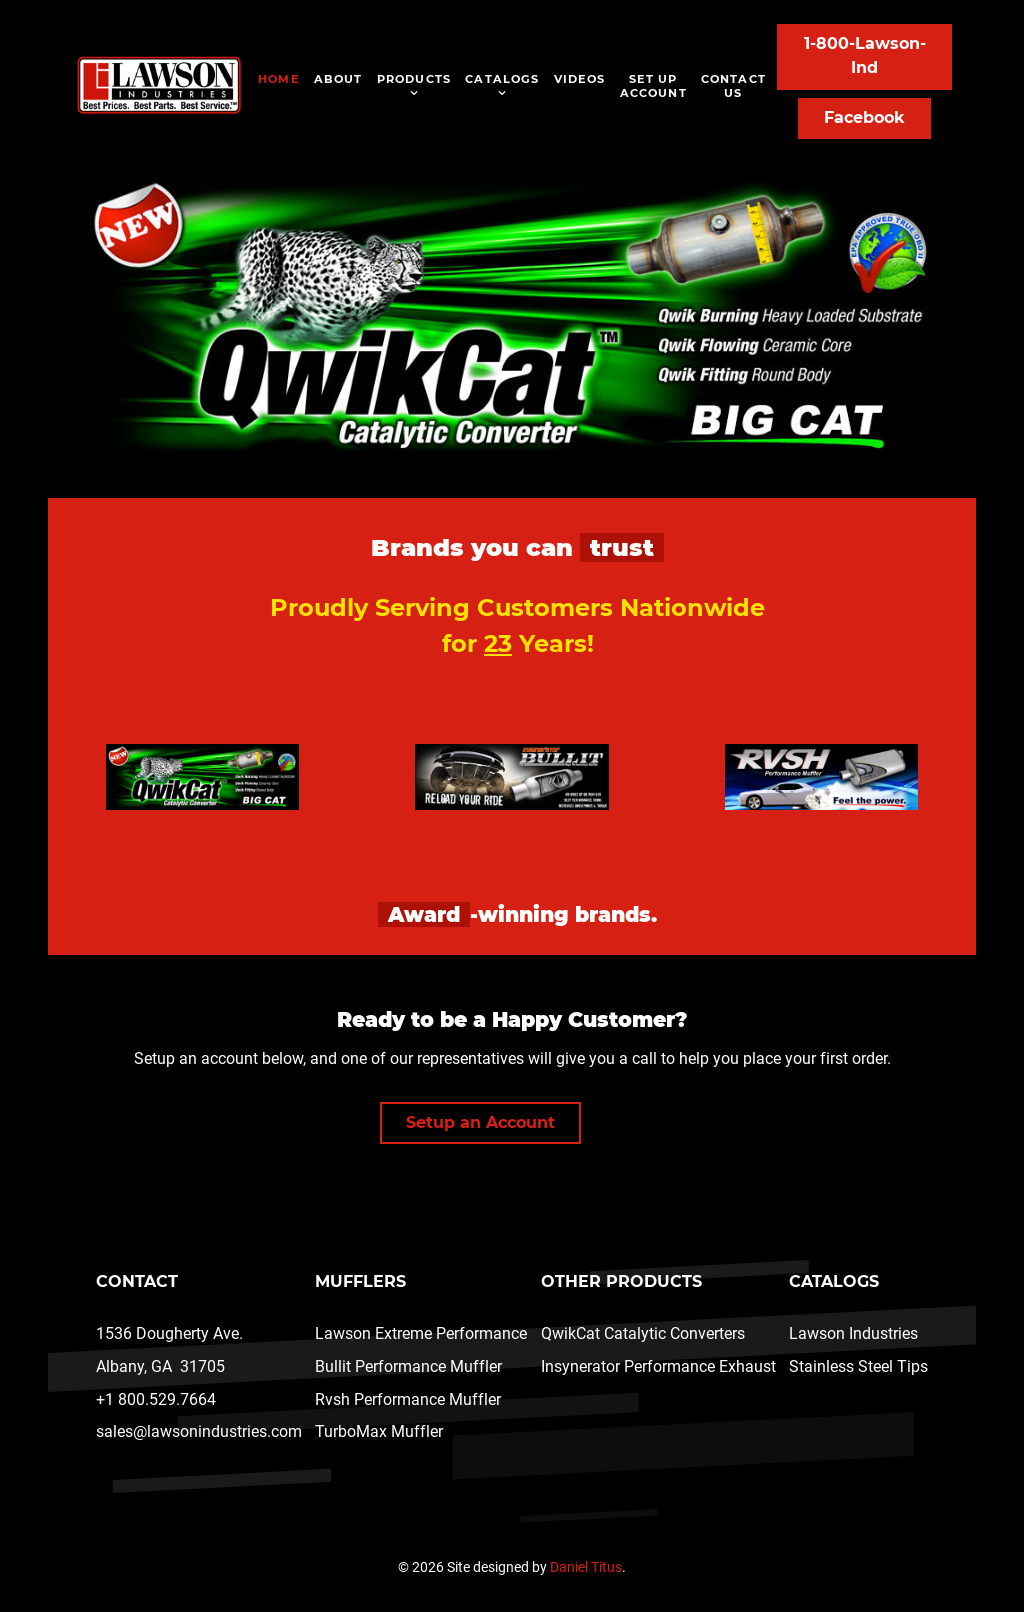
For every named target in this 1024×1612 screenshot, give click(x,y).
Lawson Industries (853, 1333)
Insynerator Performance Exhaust (658, 1366)
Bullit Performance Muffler (408, 1366)
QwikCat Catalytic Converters (643, 1333)
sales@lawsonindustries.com (199, 1431)
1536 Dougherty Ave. (169, 1333)
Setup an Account (480, 1122)
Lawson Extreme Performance (421, 1333)
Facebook (864, 117)
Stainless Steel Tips (858, 1366)
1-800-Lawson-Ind (865, 55)
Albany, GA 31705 (160, 1366)
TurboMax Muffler (379, 1431)
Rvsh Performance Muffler (408, 1399)
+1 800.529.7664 (156, 1399)
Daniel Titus (586, 1567)
